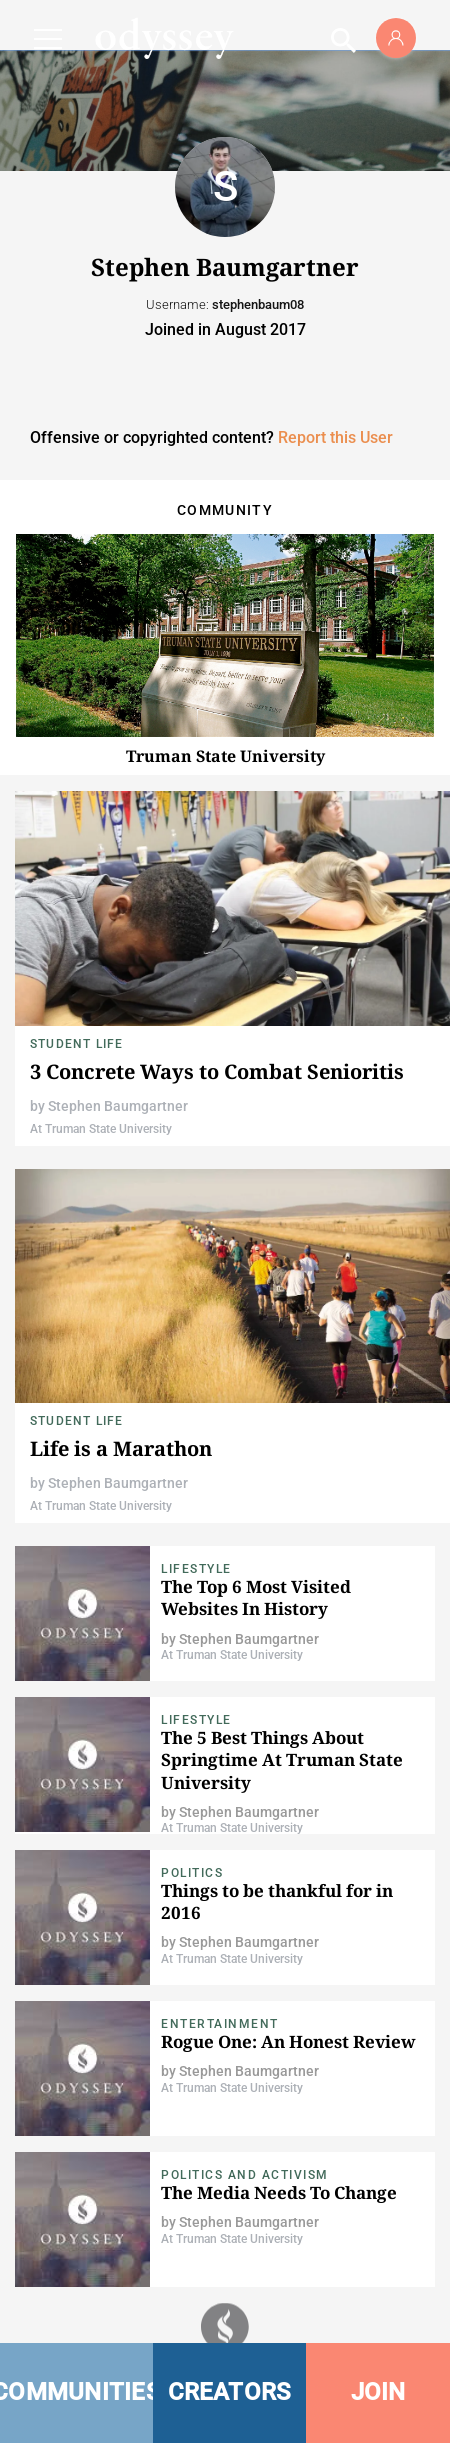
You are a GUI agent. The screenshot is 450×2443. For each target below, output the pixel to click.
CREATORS (230, 2392)
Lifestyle (196, 1569)
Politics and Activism (245, 2175)
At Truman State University (101, 1129)
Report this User (335, 437)
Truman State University (225, 756)
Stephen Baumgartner (118, 1106)
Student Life (76, 1044)
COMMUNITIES (76, 2392)
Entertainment (220, 2024)
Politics (192, 1873)
